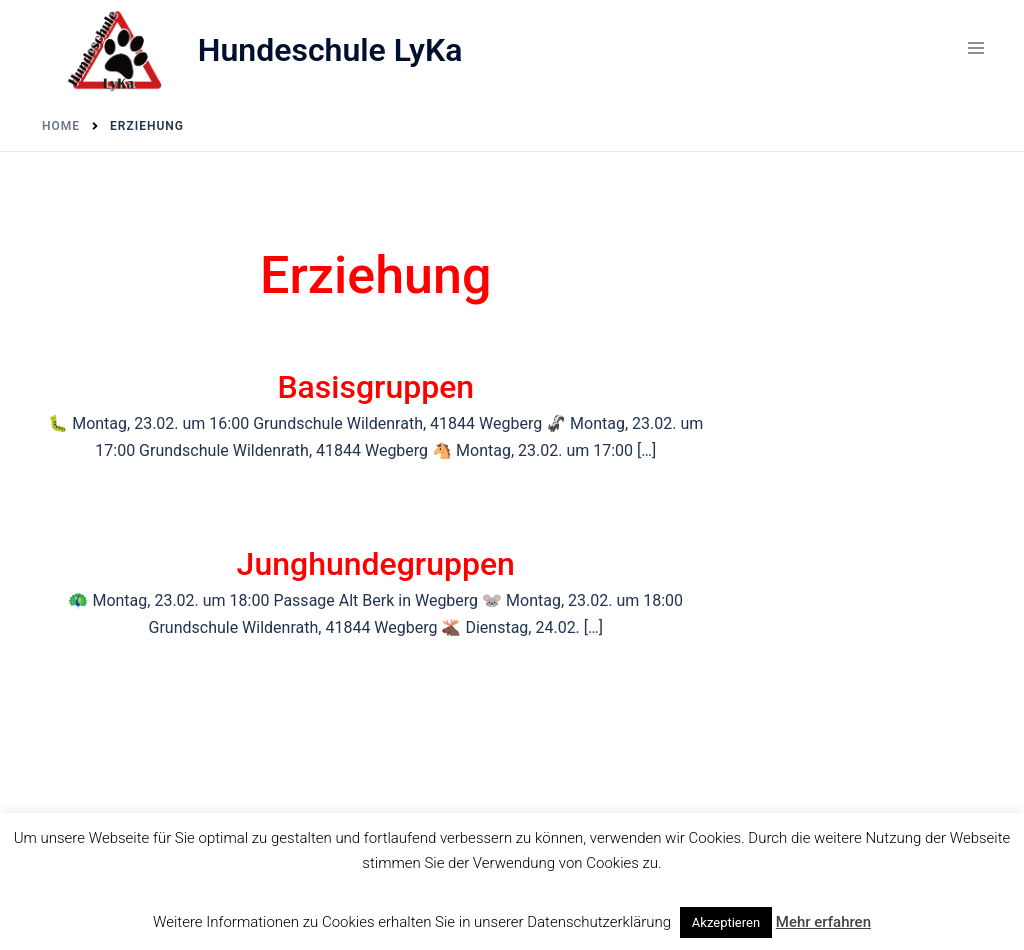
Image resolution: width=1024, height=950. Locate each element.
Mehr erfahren (823, 922)
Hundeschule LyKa (330, 50)
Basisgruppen (375, 387)
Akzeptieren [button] (726, 922)
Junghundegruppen (376, 564)
